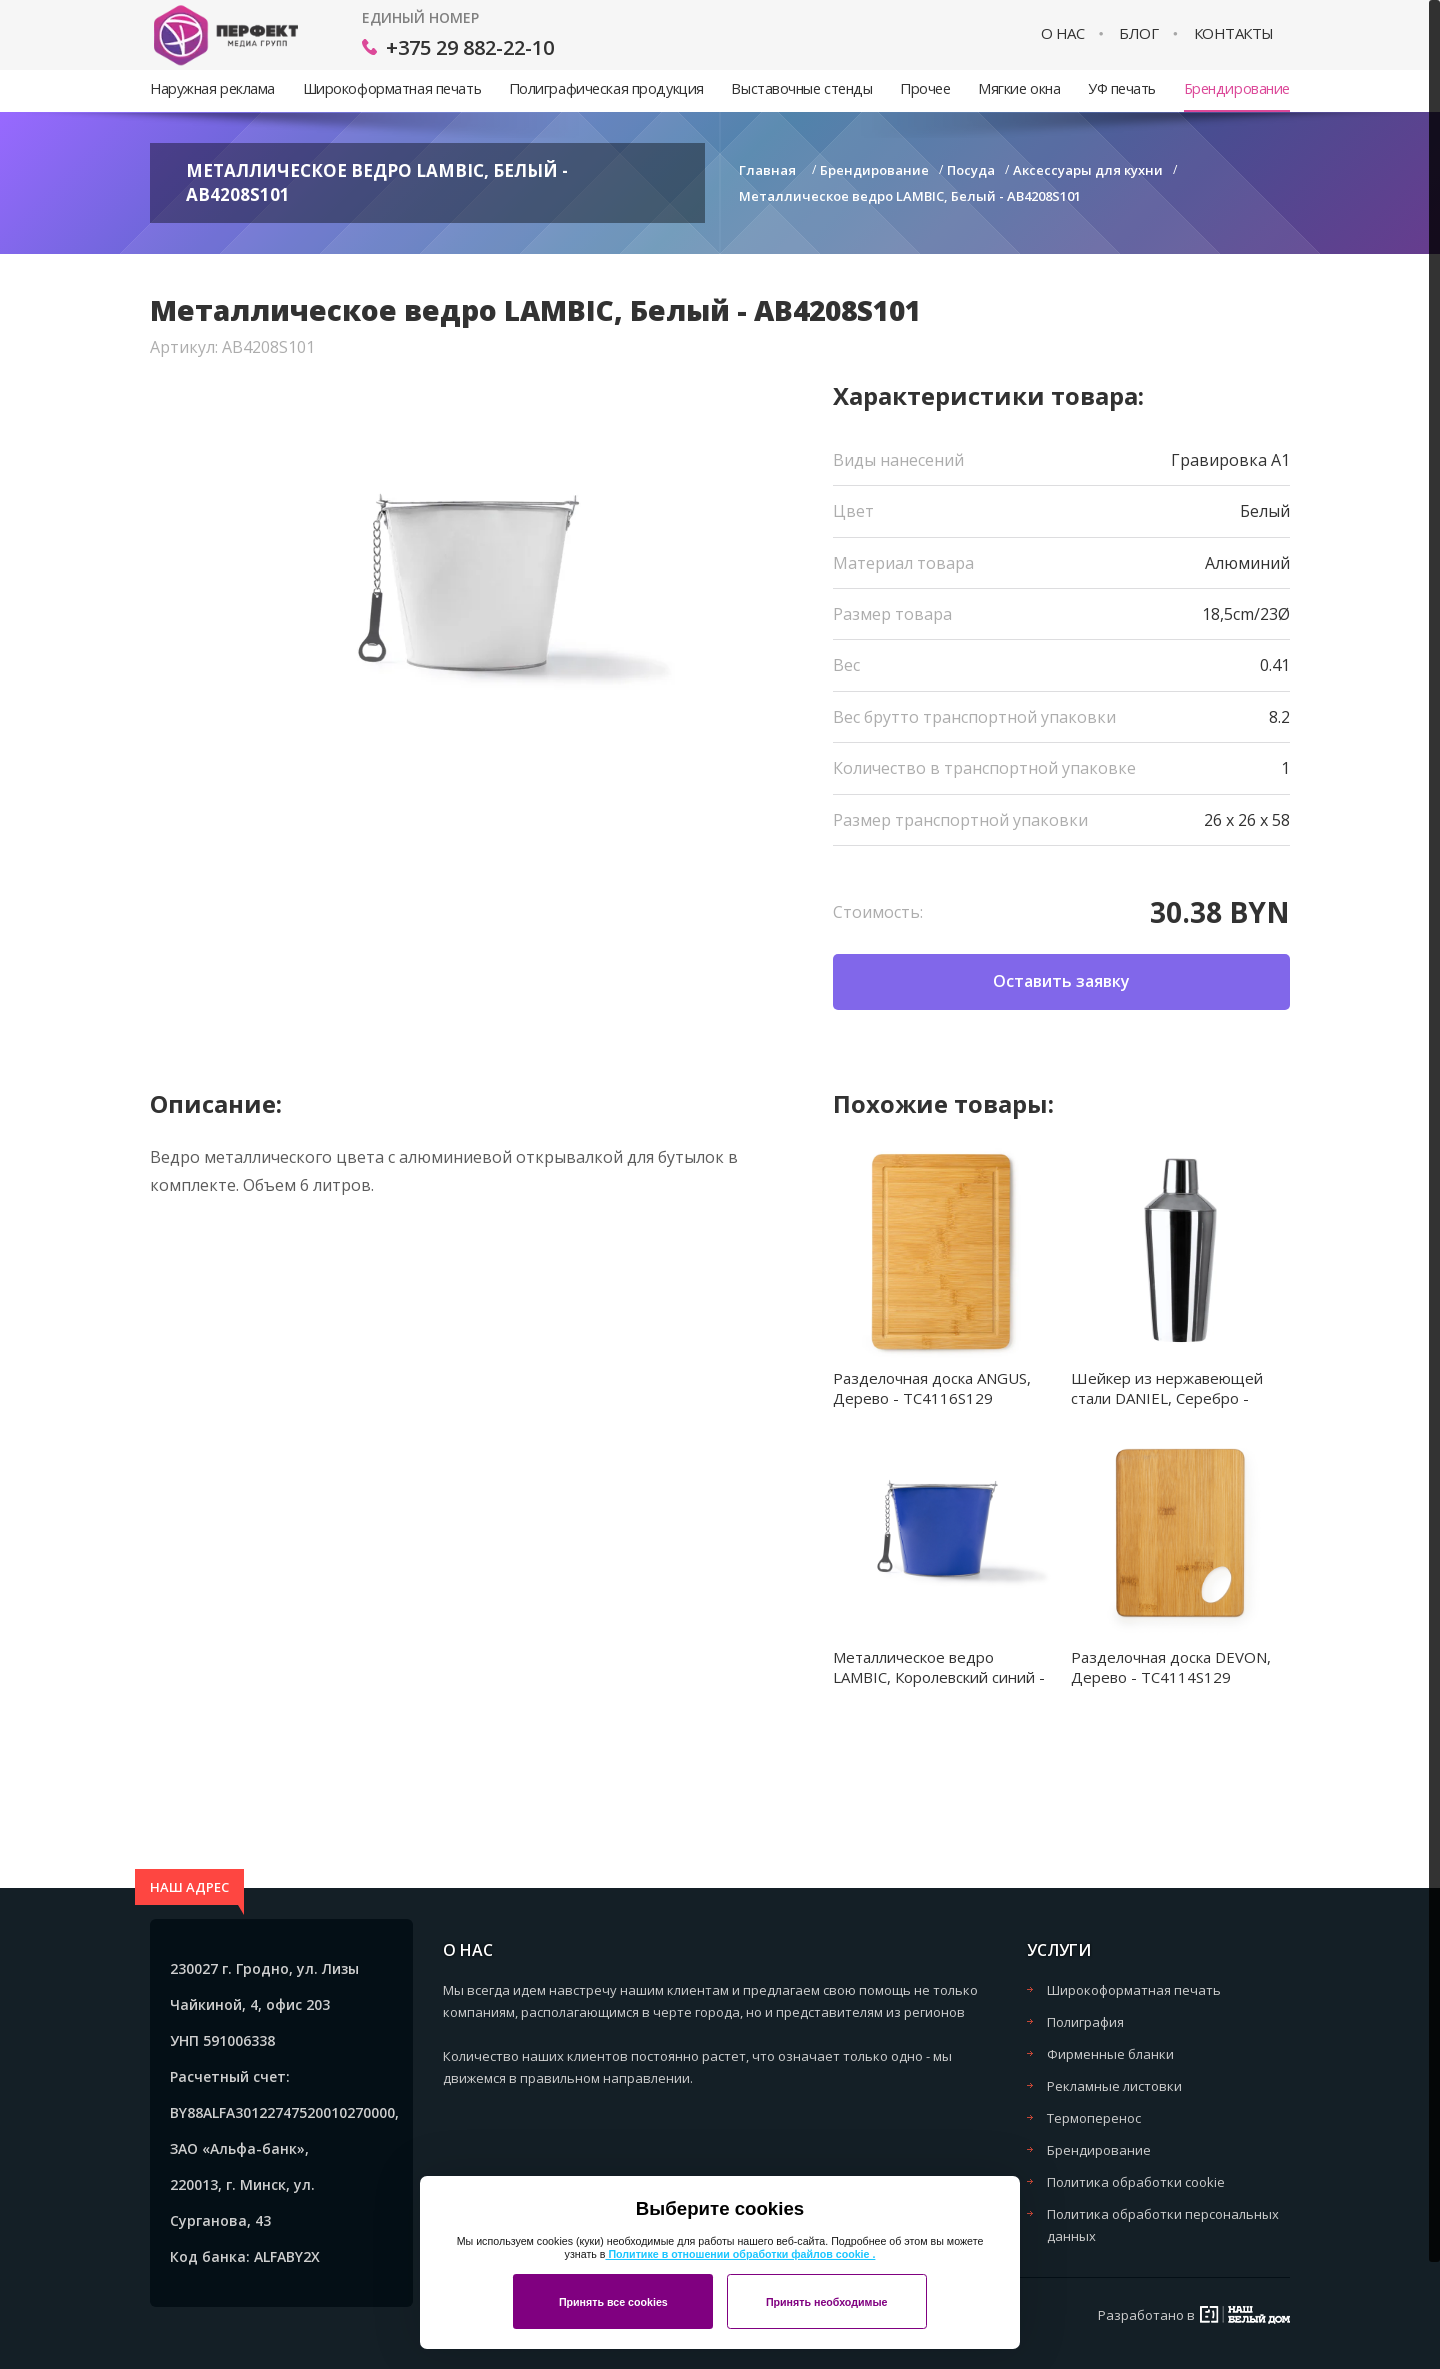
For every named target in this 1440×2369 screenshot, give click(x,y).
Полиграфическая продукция (606, 88)
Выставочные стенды (801, 88)
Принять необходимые (827, 2302)
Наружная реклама (212, 88)
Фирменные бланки (1110, 2054)
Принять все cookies (613, 2302)
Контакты (1234, 33)
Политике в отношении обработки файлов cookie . (740, 2254)
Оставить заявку (1061, 981)
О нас (1063, 33)
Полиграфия (1085, 2022)
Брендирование (1237, 88)
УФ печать (1122, 88)
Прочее (925, 88)
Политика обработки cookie (1136, 2182)
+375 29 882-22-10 (470, 47)
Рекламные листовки (1114, 2086)
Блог (1138, 33)
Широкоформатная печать (392, 88)
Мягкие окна (1019, 88)
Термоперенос (1094, 2118)
